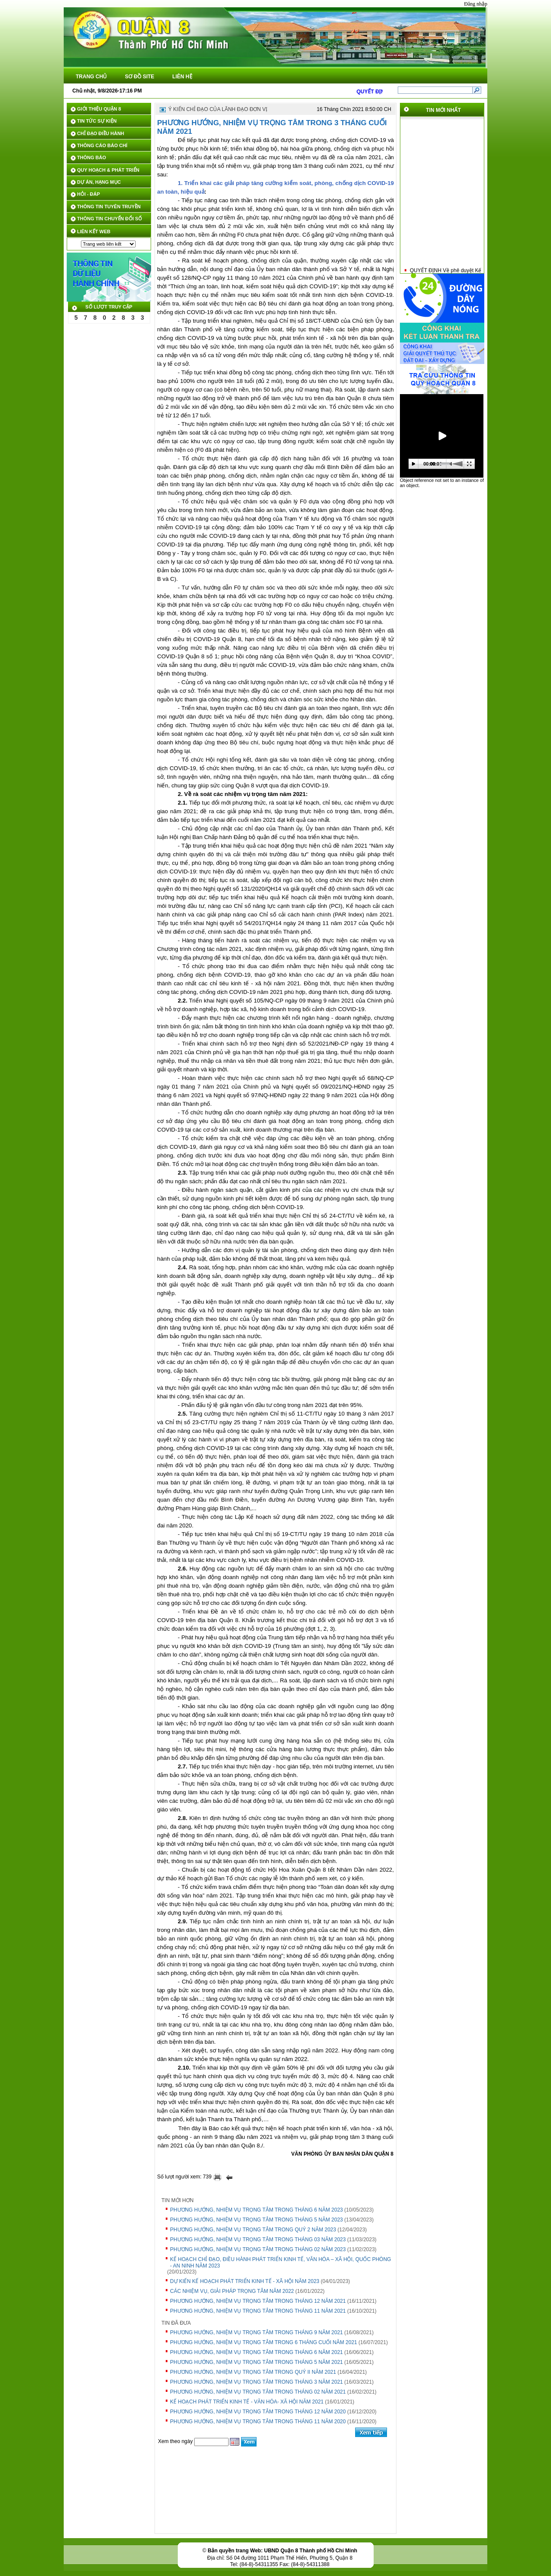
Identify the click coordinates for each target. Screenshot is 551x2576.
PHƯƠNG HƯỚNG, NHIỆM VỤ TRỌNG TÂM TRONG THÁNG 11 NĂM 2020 (258, 2422)
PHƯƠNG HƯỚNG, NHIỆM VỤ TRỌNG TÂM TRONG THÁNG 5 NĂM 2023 (256, 2220)
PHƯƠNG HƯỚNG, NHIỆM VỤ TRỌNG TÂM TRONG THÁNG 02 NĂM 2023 (258, 2249)
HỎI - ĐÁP (88, 194)
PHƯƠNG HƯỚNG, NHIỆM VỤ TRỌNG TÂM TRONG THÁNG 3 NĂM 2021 (256, 2382)
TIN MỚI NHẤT (443, 110)
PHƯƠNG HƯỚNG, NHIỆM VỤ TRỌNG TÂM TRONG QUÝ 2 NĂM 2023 (253, 2230)
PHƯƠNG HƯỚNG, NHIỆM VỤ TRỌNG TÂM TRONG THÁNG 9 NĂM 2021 (256, 2332)
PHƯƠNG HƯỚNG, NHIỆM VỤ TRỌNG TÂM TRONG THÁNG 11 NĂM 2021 (258, 2311)
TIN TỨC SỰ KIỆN (97, 120)
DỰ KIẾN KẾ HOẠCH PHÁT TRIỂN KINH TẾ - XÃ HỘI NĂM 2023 (244, 2281)
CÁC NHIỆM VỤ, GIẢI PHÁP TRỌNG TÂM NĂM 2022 (232, 2291)
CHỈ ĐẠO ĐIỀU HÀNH (100, 133)
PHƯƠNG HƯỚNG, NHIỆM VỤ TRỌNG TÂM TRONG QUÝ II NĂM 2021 (253, 2372)
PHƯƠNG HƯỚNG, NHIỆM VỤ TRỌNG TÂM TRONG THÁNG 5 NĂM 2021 (256, 2362)
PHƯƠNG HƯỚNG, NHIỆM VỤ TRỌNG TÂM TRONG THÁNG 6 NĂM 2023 (256, 2210)
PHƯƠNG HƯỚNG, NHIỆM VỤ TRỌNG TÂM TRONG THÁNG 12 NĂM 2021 (258, 2301)
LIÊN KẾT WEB (94, 231)
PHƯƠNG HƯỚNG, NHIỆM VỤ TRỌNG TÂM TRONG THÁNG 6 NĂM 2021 (256, 2352)
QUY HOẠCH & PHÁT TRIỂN (108, 170)
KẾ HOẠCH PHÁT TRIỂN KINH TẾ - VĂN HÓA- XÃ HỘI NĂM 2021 (247, 2402)
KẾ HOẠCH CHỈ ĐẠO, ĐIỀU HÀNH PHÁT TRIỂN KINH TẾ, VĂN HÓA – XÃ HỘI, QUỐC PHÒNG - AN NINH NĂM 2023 (280, 2262)
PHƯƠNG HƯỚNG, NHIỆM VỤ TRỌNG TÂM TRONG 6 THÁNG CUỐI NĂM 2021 (263, 2342)
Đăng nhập (475, 4)
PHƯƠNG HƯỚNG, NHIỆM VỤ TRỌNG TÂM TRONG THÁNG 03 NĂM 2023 (258, 2240)
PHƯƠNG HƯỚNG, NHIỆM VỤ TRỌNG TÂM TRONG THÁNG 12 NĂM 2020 (258, 2412)
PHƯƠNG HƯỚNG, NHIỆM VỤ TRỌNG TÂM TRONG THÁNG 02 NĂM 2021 (258, 2392)
